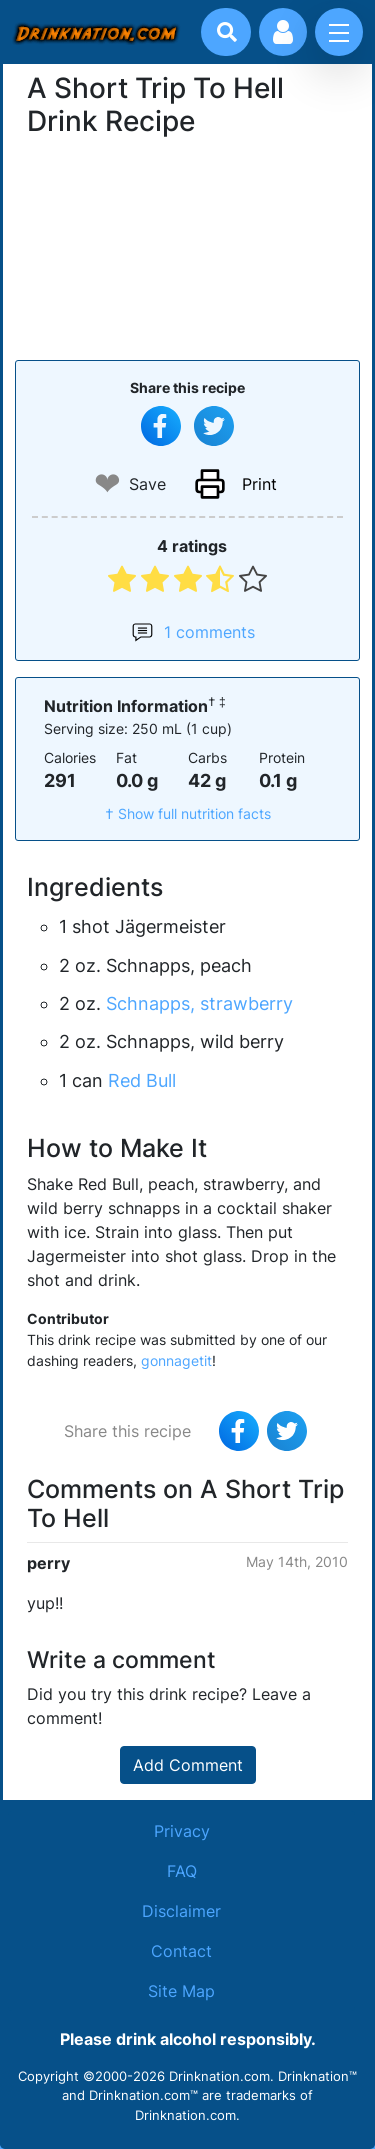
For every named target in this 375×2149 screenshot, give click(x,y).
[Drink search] (227, 32)
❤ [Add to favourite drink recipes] (107, 483)
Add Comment (188, 1765)
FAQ (182, 1871)
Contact (181, 1951)
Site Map (181, 1991)
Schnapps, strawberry (199, 1003)
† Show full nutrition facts (188, 813)
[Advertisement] (188, 246)
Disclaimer (181, 1911)
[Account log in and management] (283, 32)
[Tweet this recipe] (214, 426)
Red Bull (142, 1080)
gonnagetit (176, 1360)
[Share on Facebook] (161, 426)
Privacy (182, 1831)
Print (259, 484)
